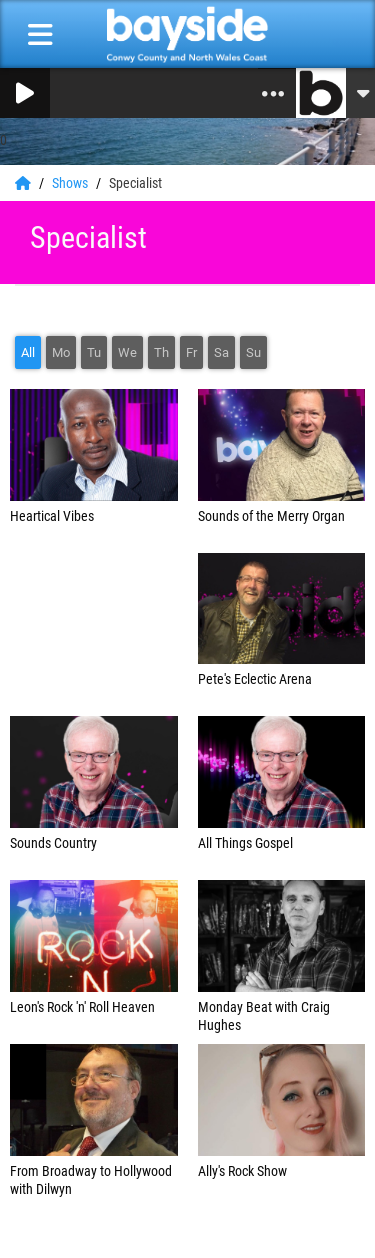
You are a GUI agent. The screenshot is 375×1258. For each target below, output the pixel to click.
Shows (71, 183)
